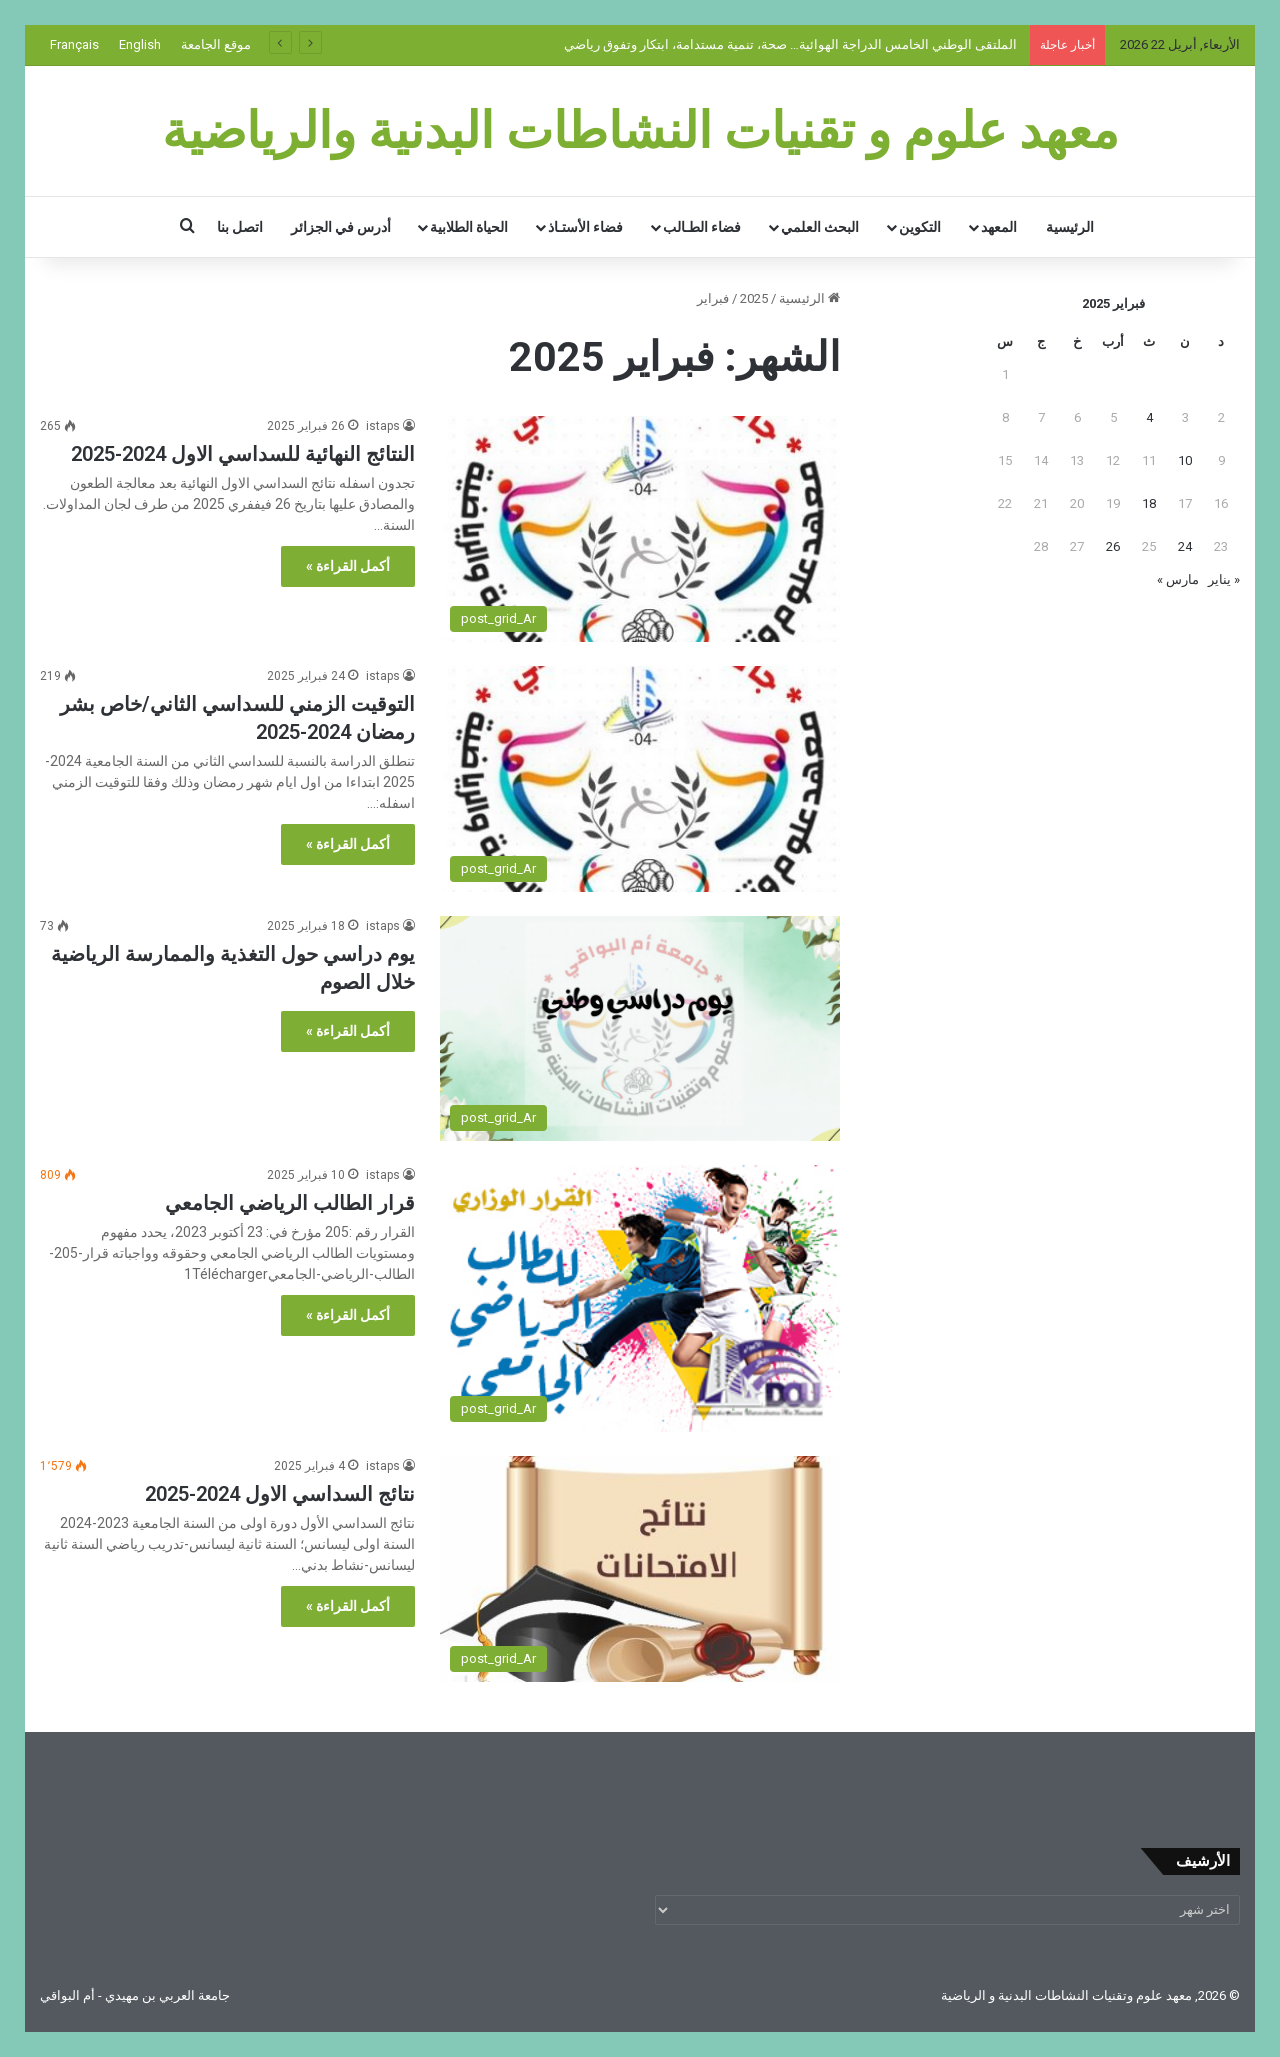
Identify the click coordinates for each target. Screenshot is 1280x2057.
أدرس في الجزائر (341, 227)
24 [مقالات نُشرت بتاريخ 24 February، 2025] (1185, 546)
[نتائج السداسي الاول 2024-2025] (640, 1569)
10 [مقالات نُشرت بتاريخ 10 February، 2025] (1185, 460)
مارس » (1178, 579)
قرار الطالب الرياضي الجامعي (290, 1203)
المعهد (999, 227)
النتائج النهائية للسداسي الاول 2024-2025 (243, 454)
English (140, 44)
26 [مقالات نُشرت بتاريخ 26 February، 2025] (1113, 546)
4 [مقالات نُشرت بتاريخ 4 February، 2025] (1149, 417)
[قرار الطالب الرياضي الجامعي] (640, 1298)
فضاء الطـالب (702, 227)
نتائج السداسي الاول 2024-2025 (280, 1494)
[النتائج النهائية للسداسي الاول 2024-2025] (640, 529)
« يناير (1224, 579)
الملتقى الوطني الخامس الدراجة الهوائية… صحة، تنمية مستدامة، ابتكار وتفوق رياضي (792, 44)
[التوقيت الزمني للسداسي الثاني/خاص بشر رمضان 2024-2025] (640, 779)
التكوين (920, 227)
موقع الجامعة (216, 44)
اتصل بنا (240, 227)
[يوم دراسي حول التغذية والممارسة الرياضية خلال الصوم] (640, 1029)
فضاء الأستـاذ (585, 227)
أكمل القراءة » (348, 566)
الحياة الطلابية (469, 227)
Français (74, 44)
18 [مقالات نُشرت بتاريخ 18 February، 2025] (1149, 503)
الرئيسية (1070, 227)
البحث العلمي (820, 227)
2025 (754, 298)
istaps (383, 426)
